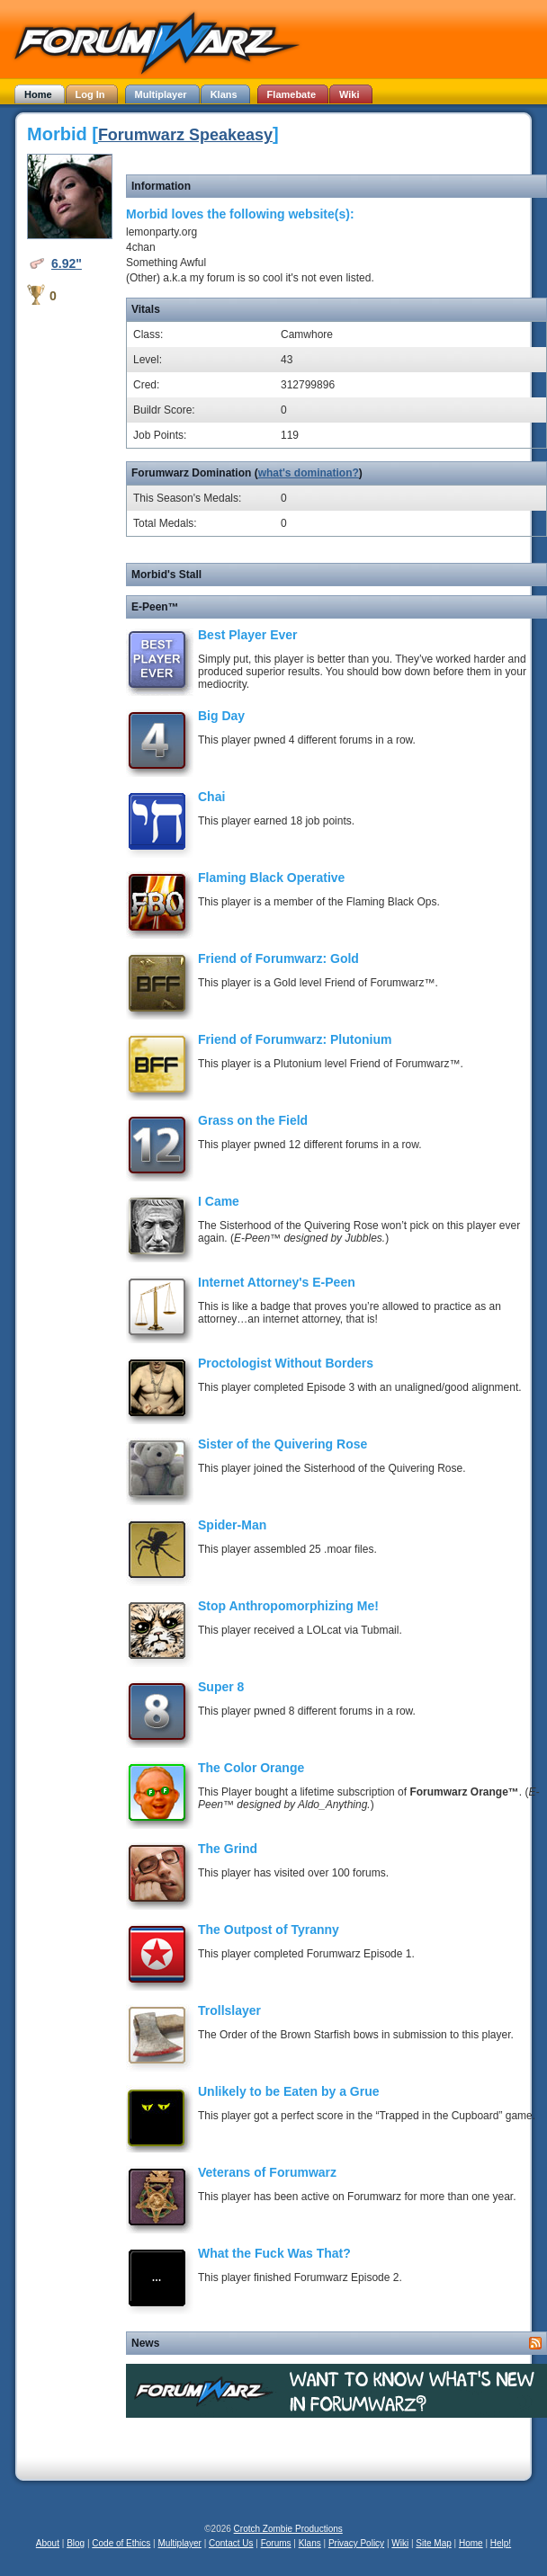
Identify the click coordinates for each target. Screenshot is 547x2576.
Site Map (433, 2543)
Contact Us (231, 2543)
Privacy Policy (356, 2543)
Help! (500, 2543)
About (47, 2543)
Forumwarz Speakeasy (185, 135)
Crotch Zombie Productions (288, 2529)
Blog (76, 2543)
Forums (276, 2543)
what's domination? (308, 473)
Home (471, 2543)
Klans (310, 2543)
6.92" (66, 263)
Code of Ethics (121, 2543)
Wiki (399, 2543)
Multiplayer (180, 2543)
